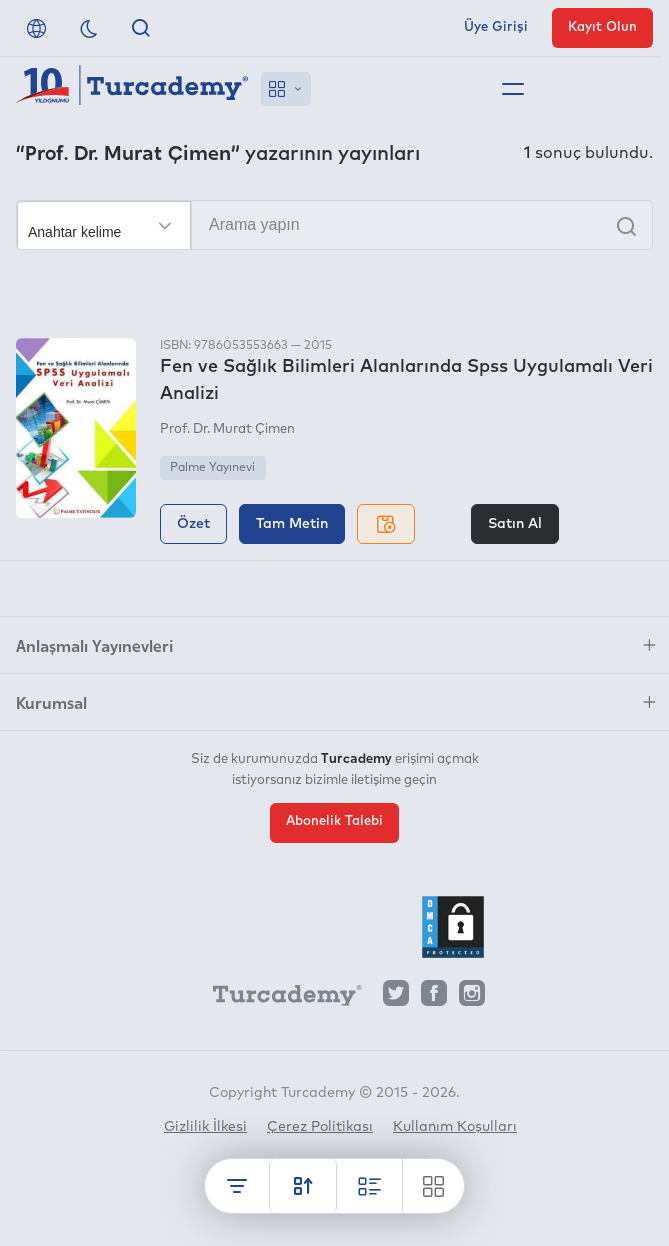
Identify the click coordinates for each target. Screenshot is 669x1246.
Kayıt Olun (602, 27)
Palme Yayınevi (212, 468)
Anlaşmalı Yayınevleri (94, 645)
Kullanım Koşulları (455, 1127)
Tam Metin (292, 524)
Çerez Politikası (320, 1127)
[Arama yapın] (334, 225)
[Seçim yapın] (104, 226)
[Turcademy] (278, 998)
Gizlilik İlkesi (205, 1127)
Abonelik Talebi (334, 821)
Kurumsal (51, 702)
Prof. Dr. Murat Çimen (227, 429)
